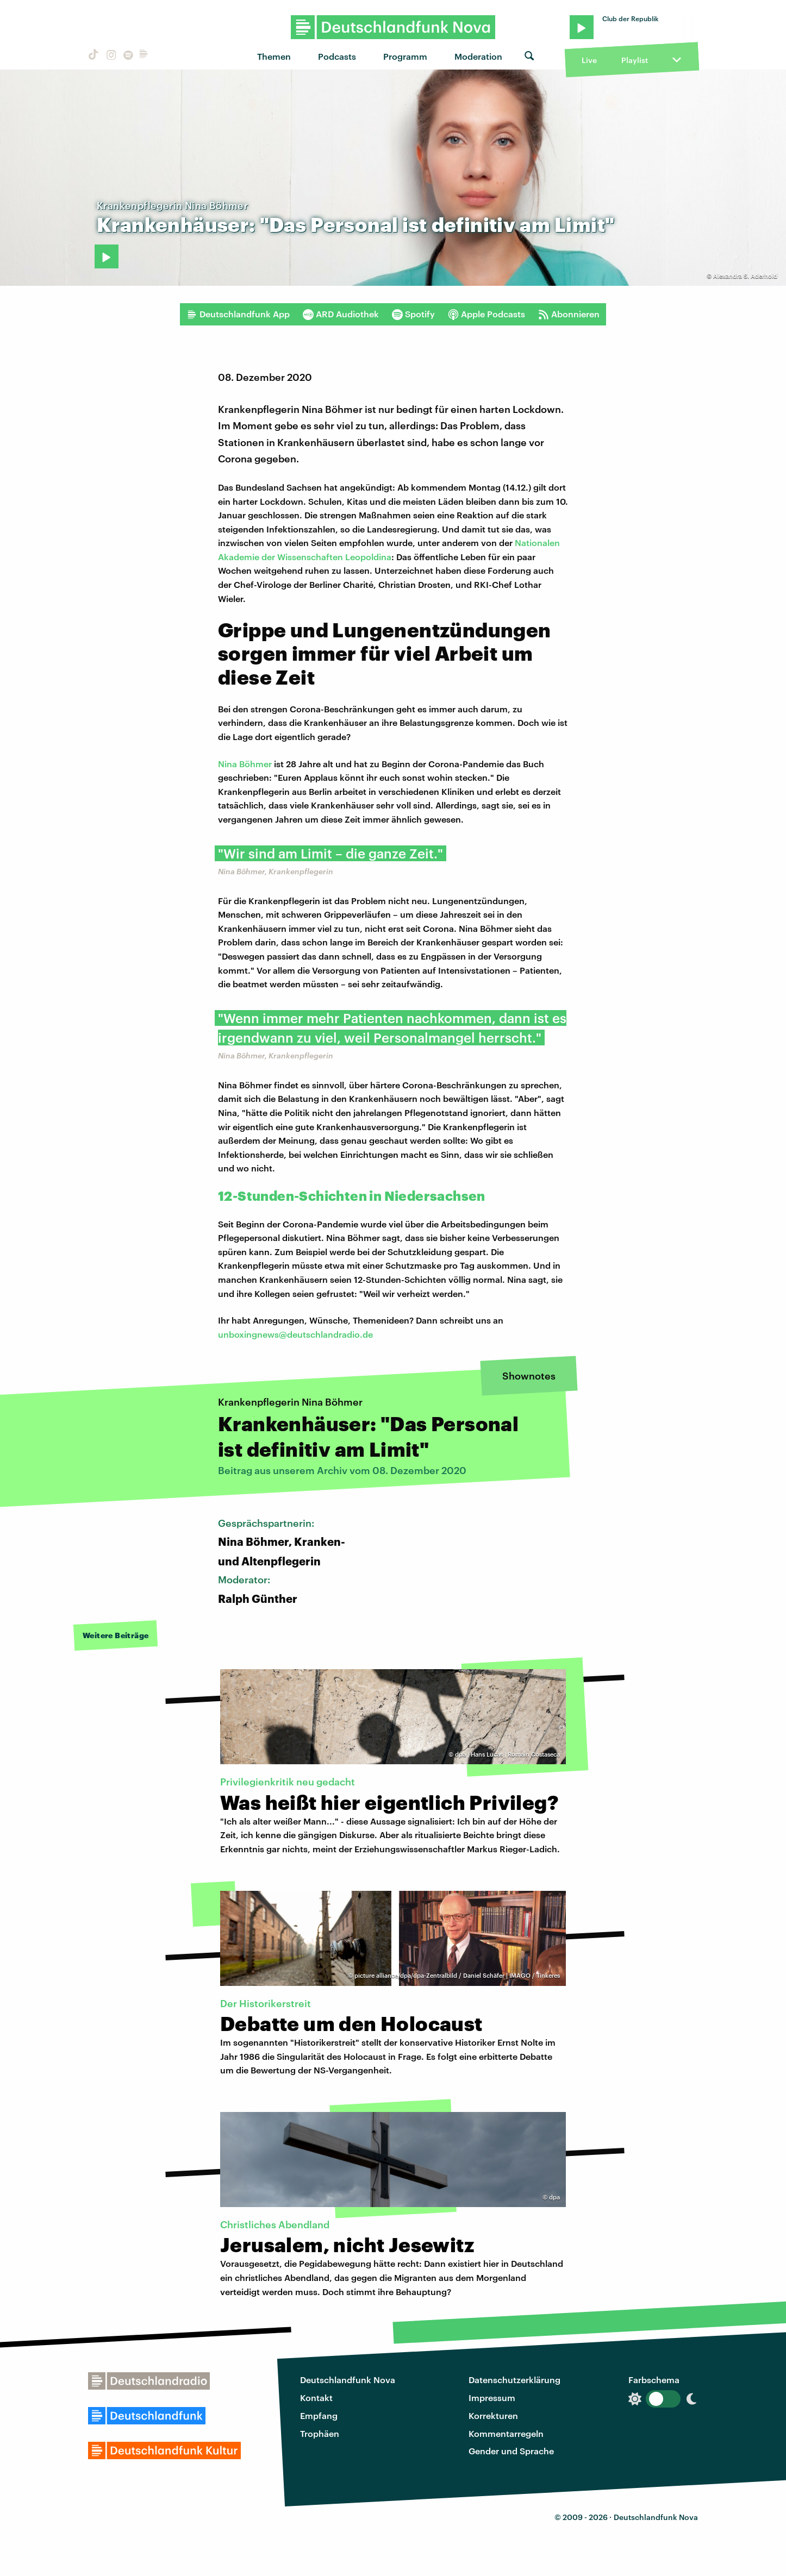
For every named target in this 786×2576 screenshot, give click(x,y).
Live (589, 60)
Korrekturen (493, 2415)
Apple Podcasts (486, 314)
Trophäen (319, 2433)
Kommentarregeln (506, 2433)
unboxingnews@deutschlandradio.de (295, 1334)
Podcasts (337, 56)
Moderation (478, 56)
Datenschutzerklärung (514, 2379)
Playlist (634, 60)
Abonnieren (569, 314)
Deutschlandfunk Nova (347, 2379)
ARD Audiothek (341, 314)
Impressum (492, 2397)
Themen (274, 56)
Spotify (413, 314)
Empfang (319, 2415)
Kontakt (316, 2397)
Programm (405, 56)
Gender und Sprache (511, 2451)
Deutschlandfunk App (238, 314)
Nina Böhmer (245, 764)
